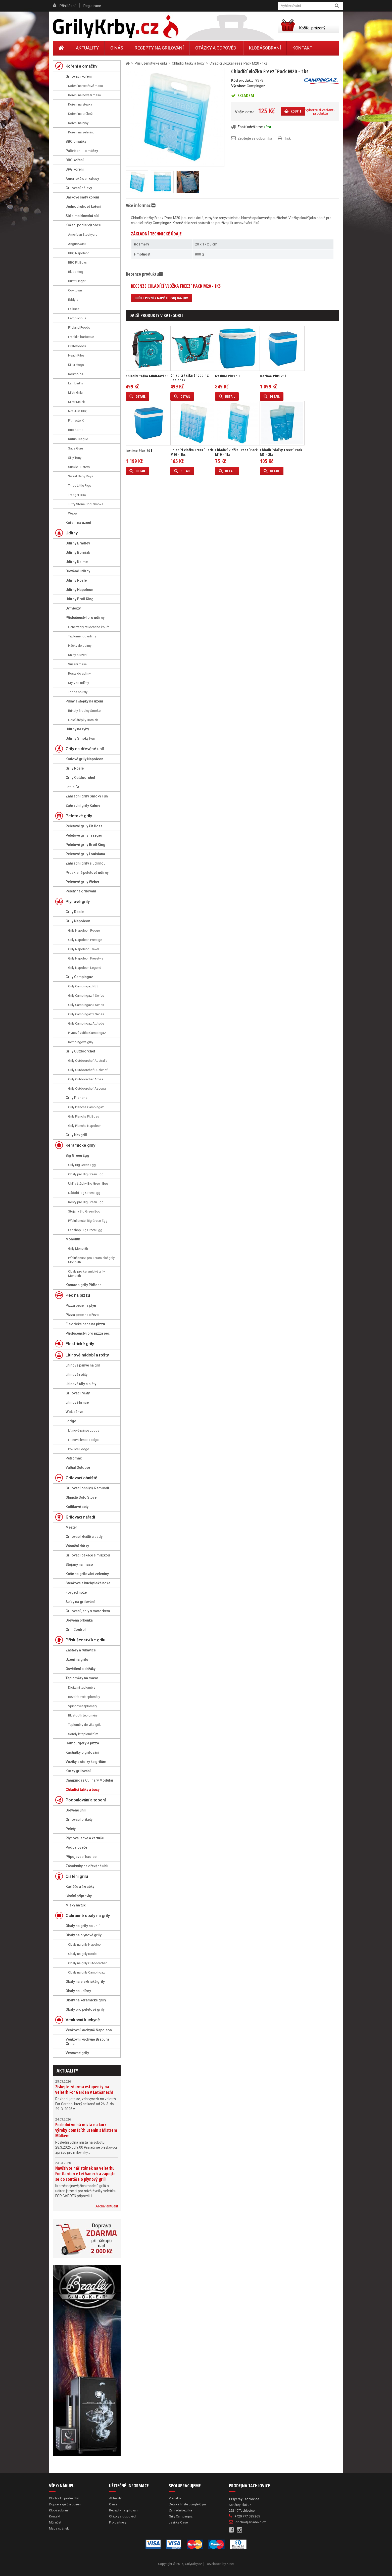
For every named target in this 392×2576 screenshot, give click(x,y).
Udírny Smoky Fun (80, 738)
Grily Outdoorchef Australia (87, 1061)
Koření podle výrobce (83, 225)
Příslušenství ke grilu (85, 1639)
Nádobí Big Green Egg (84, 1193)
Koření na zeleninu (81, 132)
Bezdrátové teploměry (84, 1697)
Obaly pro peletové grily (85, 2009)
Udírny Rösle (76, 580)
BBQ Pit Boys (77, 262)
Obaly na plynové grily (84, 1935)
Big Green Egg (77, 1155)
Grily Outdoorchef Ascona (87, 1088)
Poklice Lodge (78, 1449)
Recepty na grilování (159, 47)
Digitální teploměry (81, 1687)
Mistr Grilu (75, 392)
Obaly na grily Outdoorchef (87, 1963)
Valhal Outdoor (78, 1468)
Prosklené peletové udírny (87, 873)
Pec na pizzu (78, 1295)
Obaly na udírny (78, 1991)
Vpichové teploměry (82, 1706)
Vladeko (175, 2498)
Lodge (71, 1421)
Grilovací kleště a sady (84, 1537)
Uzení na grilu (77, 1659)
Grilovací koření (79, 76)
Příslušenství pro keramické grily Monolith (91, 1260)
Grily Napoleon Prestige (85, 940)
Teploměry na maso (82, 1678)
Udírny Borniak (78, 552)
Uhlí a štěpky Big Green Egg (88, 1183)
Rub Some (75, 430)
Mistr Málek (76, 402)
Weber (73, 513)
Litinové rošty (76, 1375)
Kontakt (302, 47)
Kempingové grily (80, 1042)
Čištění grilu (77, 1876)
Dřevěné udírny (78, 571)
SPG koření (75, 169)
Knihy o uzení (77, 655)
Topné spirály (77, 692)
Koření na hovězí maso (84, 95)
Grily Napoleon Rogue (84, 930)
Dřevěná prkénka (79, 1620)
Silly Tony (74, 458)
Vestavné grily (77, 2053)
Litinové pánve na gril (83, 1365)
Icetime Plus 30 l (139, 450)
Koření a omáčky (81, 66)
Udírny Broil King (79, 599)
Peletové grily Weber (83, 882)
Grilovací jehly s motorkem (88, 1611)
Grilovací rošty (78, 1393)
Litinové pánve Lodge (83, 1430)
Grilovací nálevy (79, 188)
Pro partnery (117, 2522)
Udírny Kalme (77, 562)
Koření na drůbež (80, 114)
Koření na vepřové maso (85, 86)
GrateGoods (77, 346)
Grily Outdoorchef (80, 778)
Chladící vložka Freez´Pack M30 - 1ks (191, 452)
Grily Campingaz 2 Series (86, 1014)
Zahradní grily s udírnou (86, 863)
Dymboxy (73, 608)
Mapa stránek (59, 2528)
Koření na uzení (78, 523)
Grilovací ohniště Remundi (87, 1488)
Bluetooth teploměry (82, 1715)
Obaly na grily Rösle (82, 1954)
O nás (116, 47)
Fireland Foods (79, 327)
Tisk (287, 138)
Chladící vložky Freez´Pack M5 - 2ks (281, 452)
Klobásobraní (265, 47)
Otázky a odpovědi (216, 47)
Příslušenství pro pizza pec (88, 1333)
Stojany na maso (79, 1564)
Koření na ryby (78, 123)
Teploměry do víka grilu (85, 1725)
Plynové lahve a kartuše (85, 1838)
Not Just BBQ (77, 411)
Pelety (71, 1829)
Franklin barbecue (81, 337)
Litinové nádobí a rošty (87, 1354)
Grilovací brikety (79, 1819)
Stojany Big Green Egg (84, 1211)
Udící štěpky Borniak (83, 720)
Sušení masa (77, 664)
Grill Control (76, 1630)
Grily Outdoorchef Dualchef (88, 1070)
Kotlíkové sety (77, 1507)
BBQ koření (75, 160)
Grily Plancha (76, 1098)
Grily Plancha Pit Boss (83, 1116)
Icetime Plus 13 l (228, 376)
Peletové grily (79, 815)
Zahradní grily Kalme (83, 805)
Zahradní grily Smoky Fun (87, 796)
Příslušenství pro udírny (85, 618)
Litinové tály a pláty (81, 1384)
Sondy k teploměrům (83, 1734)
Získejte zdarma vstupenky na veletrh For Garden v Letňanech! (84, 2089)
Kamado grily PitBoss (84, 1285)
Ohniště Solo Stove (81, 1497)
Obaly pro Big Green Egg (86, 1174)
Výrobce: (238, 86)
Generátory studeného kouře (88, 627)
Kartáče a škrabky (80, 1887)
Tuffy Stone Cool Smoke (85, 504)
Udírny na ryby (77, 729)
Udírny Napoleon (79, 590)
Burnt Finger (76, 281)
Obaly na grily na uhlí (83, 1926)
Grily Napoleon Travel (83, 949)
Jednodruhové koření (83, 207)
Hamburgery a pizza (82, 1743)
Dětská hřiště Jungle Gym (187, 2504)
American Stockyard (82, 234)
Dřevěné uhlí (76, 1810)
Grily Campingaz (79, 977)
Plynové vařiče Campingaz (87, 1033)
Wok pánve (74, 1412)
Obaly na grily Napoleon (85, 1944)
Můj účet (55, 2522)
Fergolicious (77, 318)
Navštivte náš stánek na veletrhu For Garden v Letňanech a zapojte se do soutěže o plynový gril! (85, 2173)
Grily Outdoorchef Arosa (85, 1079)
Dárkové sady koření (82, 197)
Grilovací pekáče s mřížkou (88, 1555)
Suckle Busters (79, 467)
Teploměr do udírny (82, 636)
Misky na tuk (75, 1905)
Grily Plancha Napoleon (85, 1126)
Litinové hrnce (77, 1402)
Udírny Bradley (78, 543)
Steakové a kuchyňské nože (88, 1583)
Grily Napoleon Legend (84, 968)
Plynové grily (78, 901)
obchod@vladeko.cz (250, 2522)
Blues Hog (75, 272)
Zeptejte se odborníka (254, 138)
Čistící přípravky (79, 1896)
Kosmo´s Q (76, 374)
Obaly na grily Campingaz (86, 1972)
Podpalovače (76, 1847)
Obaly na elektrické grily (85, 1982)
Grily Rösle (75, 768)
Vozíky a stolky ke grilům (86, 1762)
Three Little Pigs (79, 485)
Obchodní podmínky (64, 2498)
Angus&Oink (77, 244)
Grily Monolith (78, 1248)
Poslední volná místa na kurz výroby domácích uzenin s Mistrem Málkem (86, 2130)
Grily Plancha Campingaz (86, 1107)
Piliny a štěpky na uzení (84, 701)
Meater (71, 1527)
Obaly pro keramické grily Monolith (86, 1274)
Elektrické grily (80, 1343)
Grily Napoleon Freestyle (85, 958)
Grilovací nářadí (80, 1517)
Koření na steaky (80, 104)
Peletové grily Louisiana (85, 854)
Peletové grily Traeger (84, 835)
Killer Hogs (76, 365)
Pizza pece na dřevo (82, 1315)
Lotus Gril (73, 787)
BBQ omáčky (76, 141)
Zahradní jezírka (180, 2510)
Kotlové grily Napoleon (84, 759)
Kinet (230, 2564)
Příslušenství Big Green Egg (88, 1221)
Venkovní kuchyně (83, 2019)
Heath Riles (76, 355)
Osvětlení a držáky (80, 1669)
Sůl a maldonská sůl (82, 216)
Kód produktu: (243, 80)
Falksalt (73, 309)
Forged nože (76, 1592)
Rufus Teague (78, 439)
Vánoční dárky (77, 1546)
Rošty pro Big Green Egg (86, 1202)
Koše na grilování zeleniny (87, 1574)
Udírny (72, 532)
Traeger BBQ (77, 495)
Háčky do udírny (79, 645)
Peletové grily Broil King (85, 845)
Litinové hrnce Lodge (83, 1440)
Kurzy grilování (78, 1771)
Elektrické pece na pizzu (85, 1324)
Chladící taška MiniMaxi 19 (147, 376)
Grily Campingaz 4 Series (86, 995)
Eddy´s (73, 299)
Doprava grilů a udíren (65, 2504)
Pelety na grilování (81, 891)
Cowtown (75, 290)
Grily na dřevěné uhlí (85, 748)
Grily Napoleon (78, 921)
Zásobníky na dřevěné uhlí (87, 1866)
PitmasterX (76, 420)
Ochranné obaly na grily (88, 1915)
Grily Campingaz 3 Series (86, 1005)
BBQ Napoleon (78, 253)
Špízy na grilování (80, 1602)
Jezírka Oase (178, 2522)
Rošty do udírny (79, 673)
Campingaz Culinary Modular (90, 1780)
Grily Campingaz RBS (83, 986)
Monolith (73, 1239)
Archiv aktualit (106, 2206)
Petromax (74, 1458)
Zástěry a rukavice (81, 1650)
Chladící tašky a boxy (83, 1790)
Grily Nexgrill (76, 1135)
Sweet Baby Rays (80, 476)
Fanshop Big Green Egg (85, 1230)
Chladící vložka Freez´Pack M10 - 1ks (236, 452)
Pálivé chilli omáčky (82, 151)
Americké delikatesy (82, 179)
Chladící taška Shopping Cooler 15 (189, 377)
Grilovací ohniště (81, 1477)
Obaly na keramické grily (86, 2000)
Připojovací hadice (81, 1857)
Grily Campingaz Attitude (86, 1023)
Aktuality (67, 2070)
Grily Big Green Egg (82, 1165)
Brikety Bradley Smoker (85, 711)
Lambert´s (75, 383)
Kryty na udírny (78, 683)
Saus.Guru (75, 448)
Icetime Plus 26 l (273, 376)
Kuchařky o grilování (82, 1752)
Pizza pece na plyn (81, 1305)
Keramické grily (80, 1145)
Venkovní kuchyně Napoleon (89, 2030)
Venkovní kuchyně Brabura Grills (87, 2041)
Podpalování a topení (86, 1799)
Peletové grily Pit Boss (84, 826)
